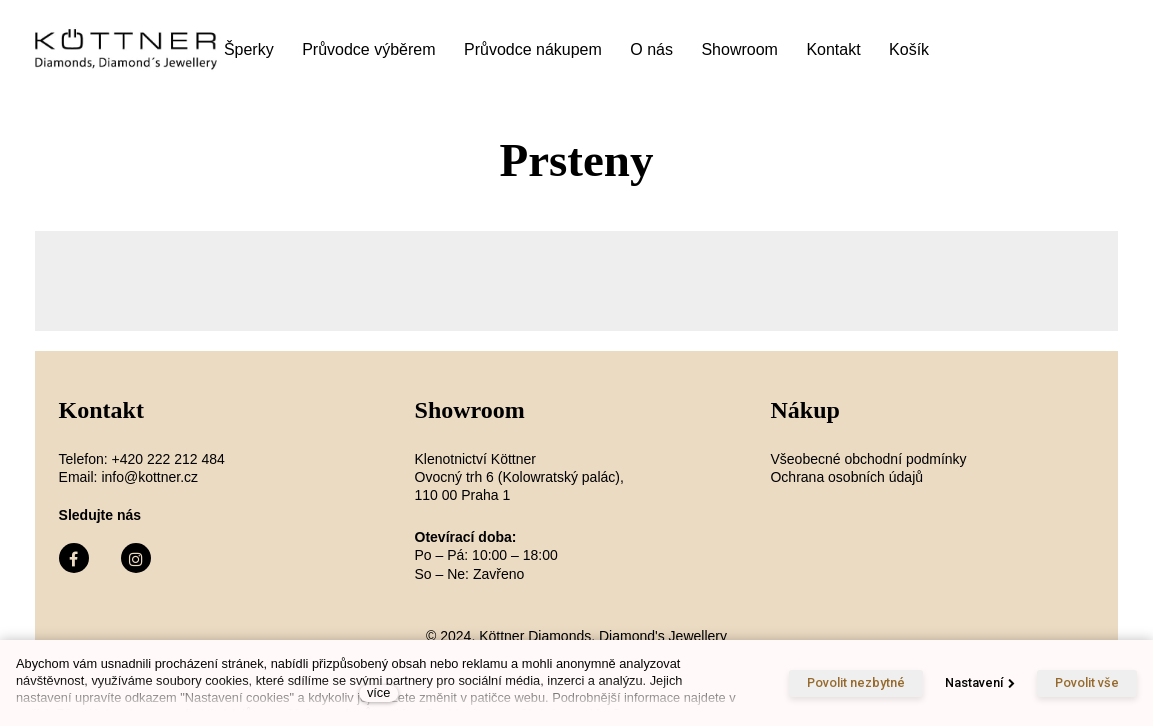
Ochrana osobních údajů (846, 477)
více (378, 692)
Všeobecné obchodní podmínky (868, 459)
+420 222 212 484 (168, 459)
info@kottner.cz (149, 477)
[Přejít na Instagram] (136, 558)
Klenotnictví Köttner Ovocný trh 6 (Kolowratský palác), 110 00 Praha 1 (521, 477)
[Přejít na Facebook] (74, 558)
